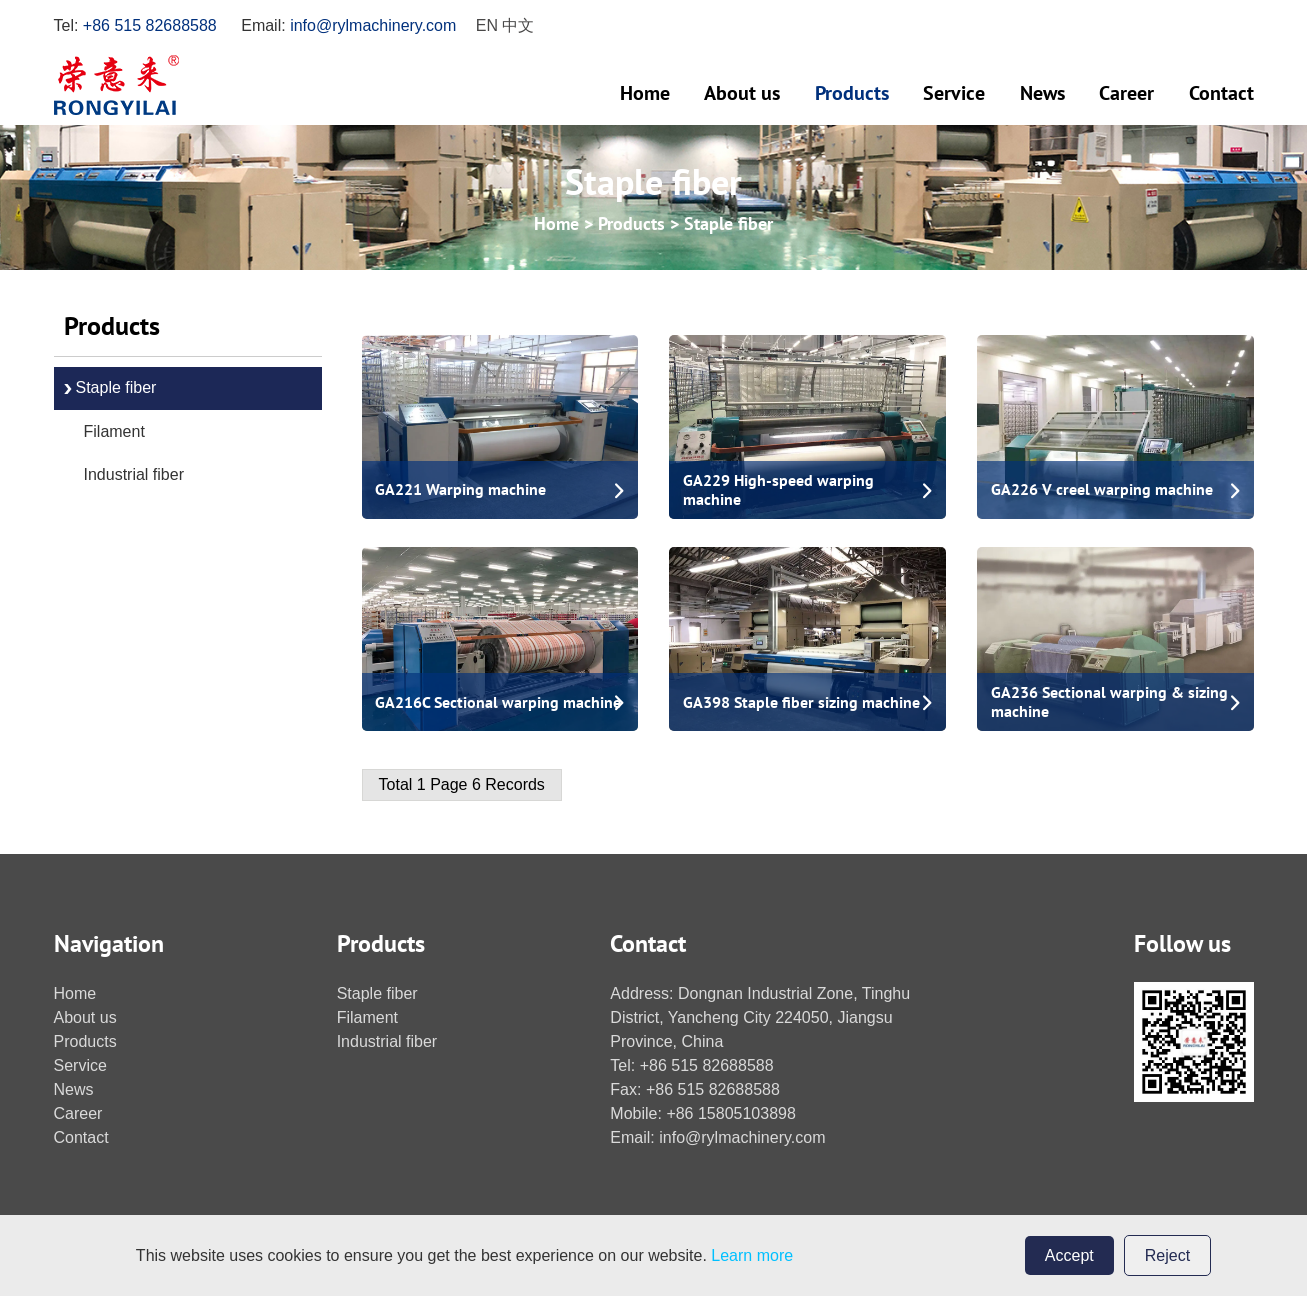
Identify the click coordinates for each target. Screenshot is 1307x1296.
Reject (1167, 1255)
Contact (1221, 93)
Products (852, 93)
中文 (518, 25)
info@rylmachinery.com (373, 25)
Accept (1069, 1255)
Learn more (752, 1255)
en (487, 25)
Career (1126, 93)
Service (954, 93)
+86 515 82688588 (150, 25)
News (1042, 93)
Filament (114, 431)
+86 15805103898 (730, 1113)
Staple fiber (728, 223)
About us (742, 93)
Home (645, 93)
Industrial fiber (134, 474)
